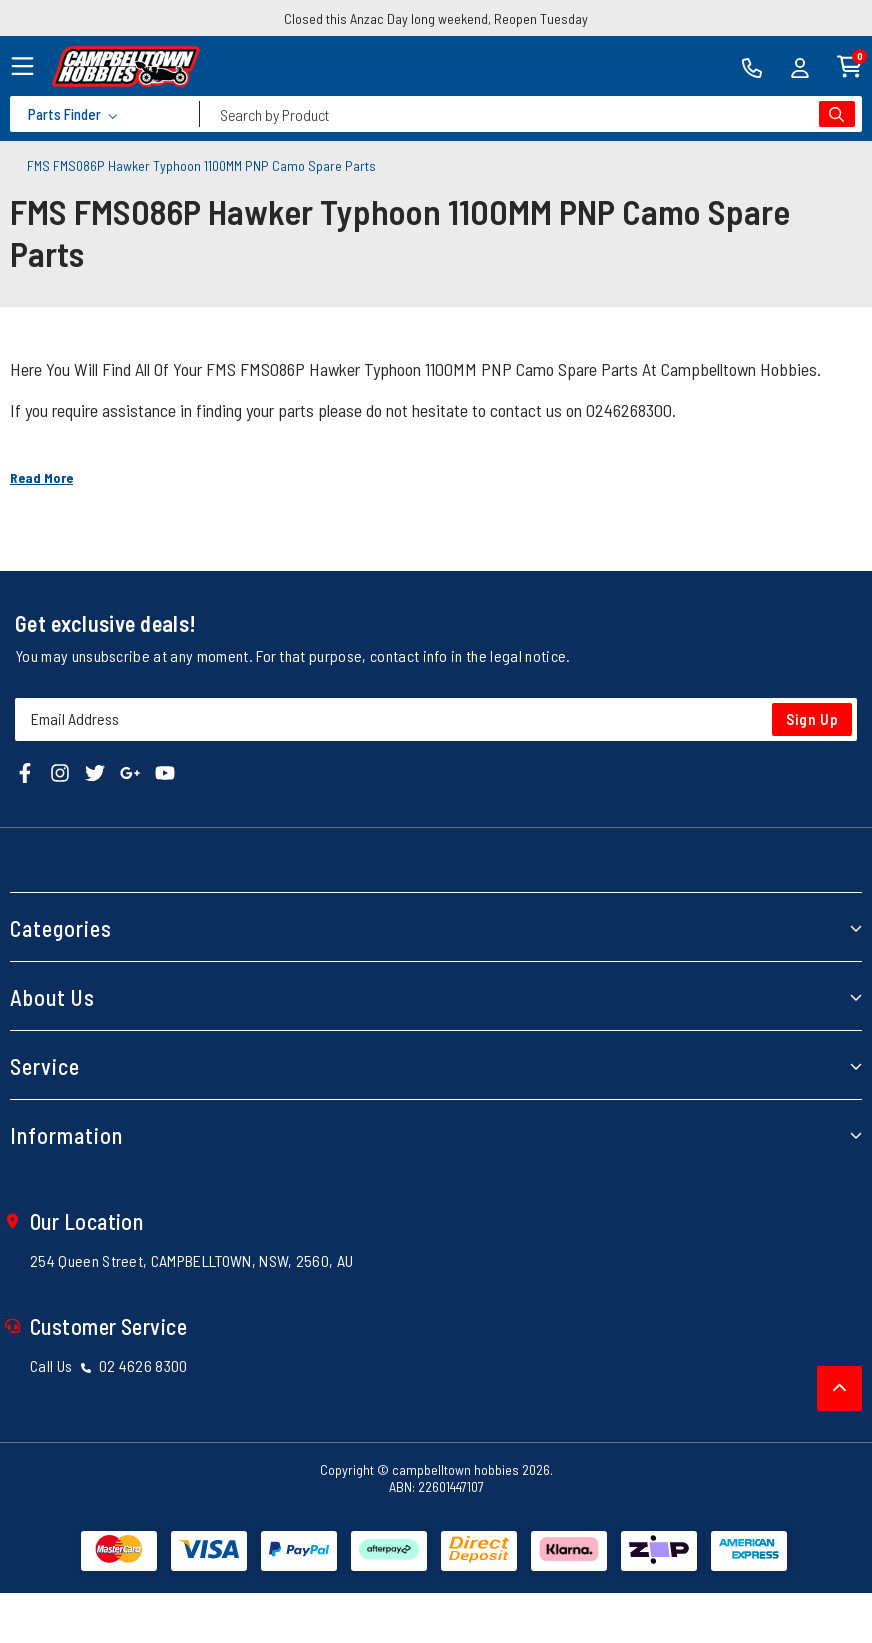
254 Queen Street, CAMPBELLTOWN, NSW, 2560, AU (191, 1260)
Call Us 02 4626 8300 (109, 1365)
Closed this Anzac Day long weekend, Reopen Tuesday (436, 18)
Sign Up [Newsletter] (812, 719)
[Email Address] (436, 719)
